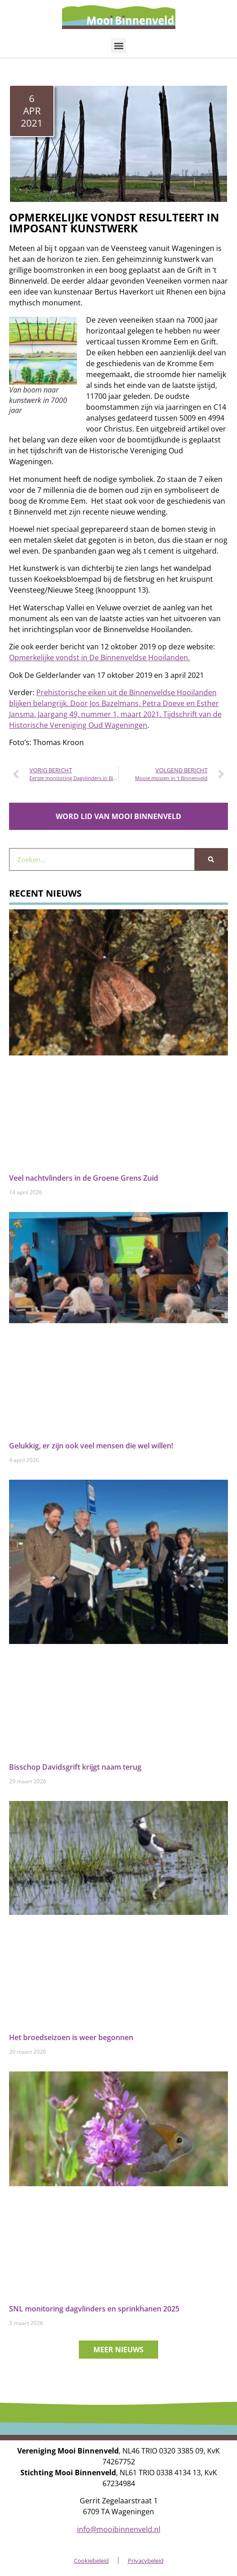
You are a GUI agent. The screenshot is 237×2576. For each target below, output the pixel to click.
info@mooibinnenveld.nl (118, 2529)
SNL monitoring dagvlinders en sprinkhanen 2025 (94, 2309)
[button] (118, 45)
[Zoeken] (210, 859)
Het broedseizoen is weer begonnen (71, 2037)
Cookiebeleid (91, 2560)
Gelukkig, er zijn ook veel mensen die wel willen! (91, 1446)
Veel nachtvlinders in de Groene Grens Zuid (83, 1178)
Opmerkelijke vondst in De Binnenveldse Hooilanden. (99, 657)
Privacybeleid (146, 2560)
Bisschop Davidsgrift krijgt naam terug (75, 1767)
